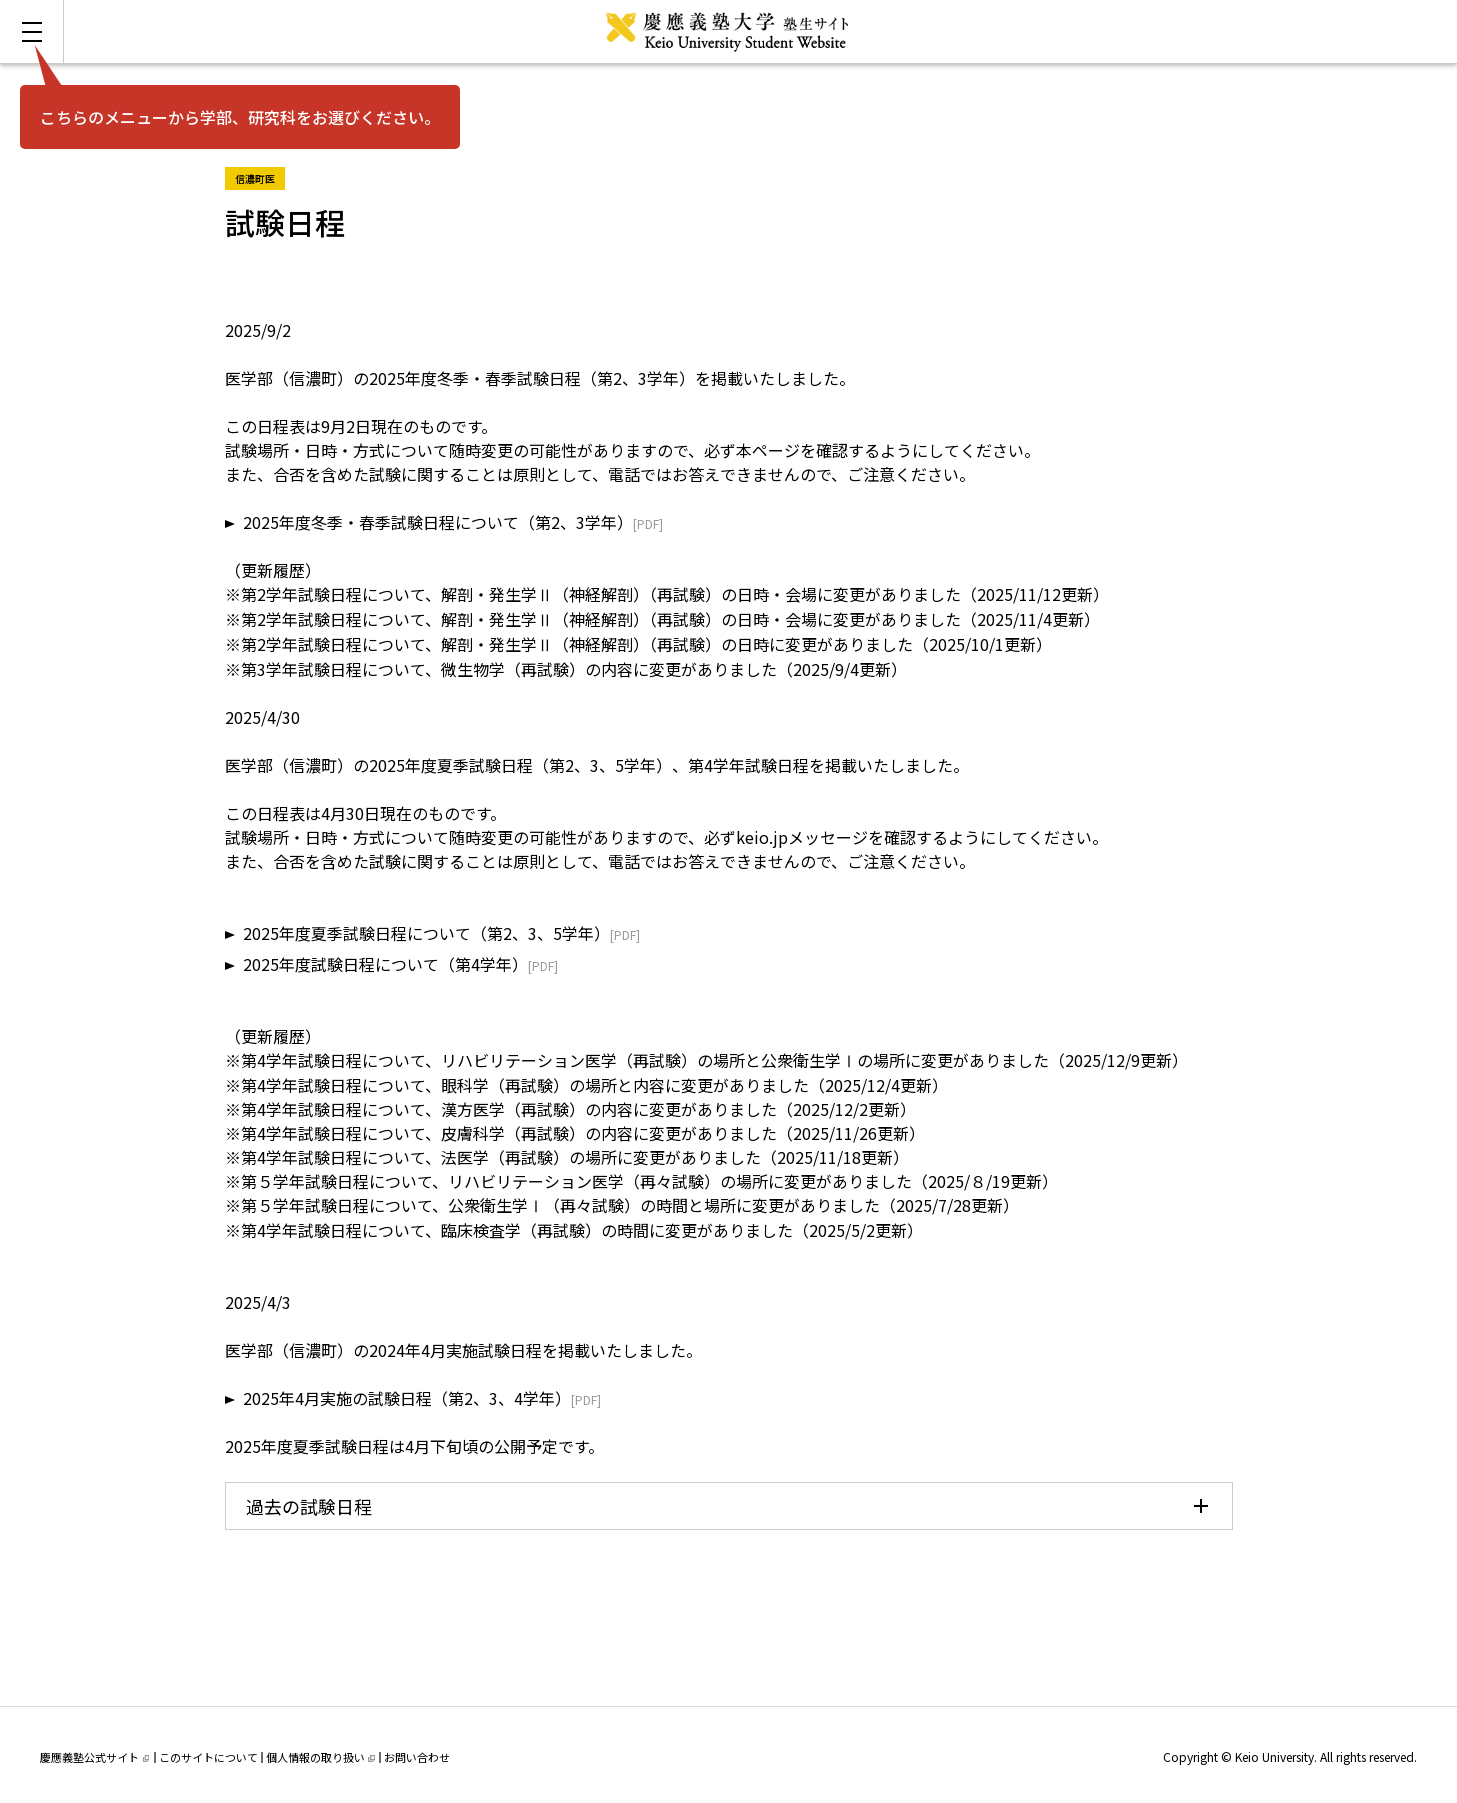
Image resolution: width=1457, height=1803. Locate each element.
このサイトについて (208, 1757)
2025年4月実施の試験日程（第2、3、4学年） (407, 1398)
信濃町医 (260, 176)
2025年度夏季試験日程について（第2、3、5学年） (426, 933)
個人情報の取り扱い (320, 1757)
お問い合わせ (417, 1757)
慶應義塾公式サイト (94, 1757)
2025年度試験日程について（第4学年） (385, 964)
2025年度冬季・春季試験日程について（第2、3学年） (438, 522)
